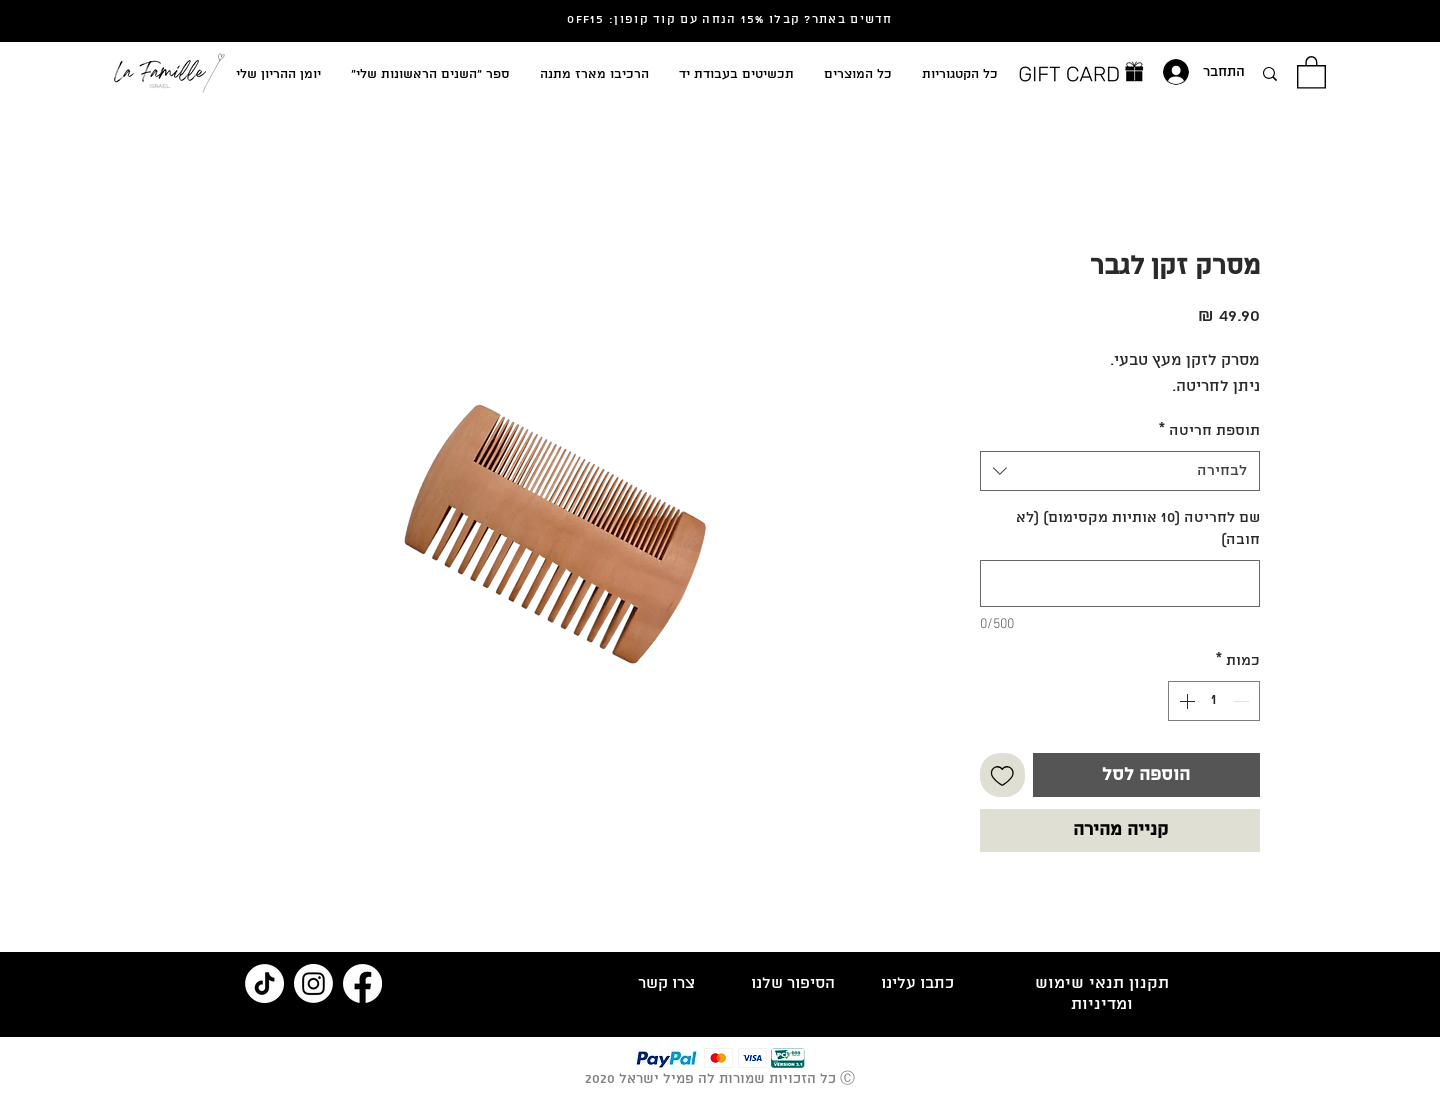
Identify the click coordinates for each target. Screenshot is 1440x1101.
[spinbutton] (1214, 701)
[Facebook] (362, 983)
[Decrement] (1243, 701)
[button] (1311, 71)
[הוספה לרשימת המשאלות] (1002, 775)
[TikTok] (264, 983)
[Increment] (1185, 701)
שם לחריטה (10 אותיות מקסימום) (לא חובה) (1138, 529)
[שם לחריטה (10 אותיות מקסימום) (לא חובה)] (1120, 583)
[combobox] (1120, 471)
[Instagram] (313, 983)
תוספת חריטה (1209, 431)
